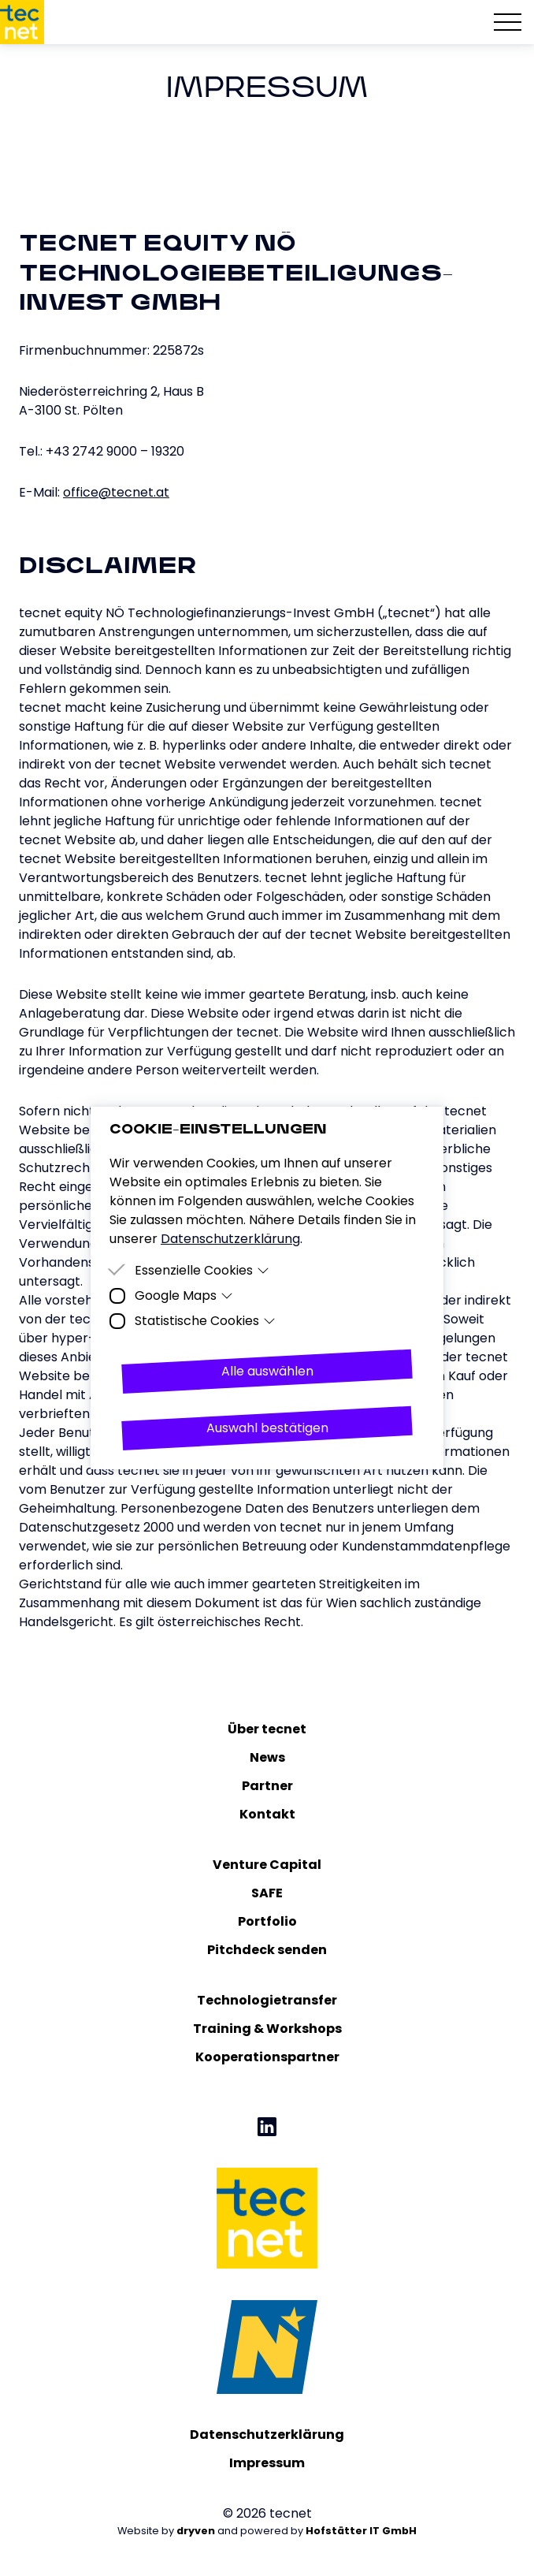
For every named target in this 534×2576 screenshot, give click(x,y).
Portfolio (267, 1921)
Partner (267, 1786)
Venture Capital (267, 1865)
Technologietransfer (267, 2000)
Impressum (267, 2463)
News (267, 1757)
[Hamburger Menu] (507, 22)
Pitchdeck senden (267, 1950)
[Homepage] (22, 22)
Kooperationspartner (267, 2057)
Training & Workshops (267, 2028)
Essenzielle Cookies (202, 1270)
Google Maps (184, 1295)
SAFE (267, 1893)
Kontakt (267, 1814)
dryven (195, 2530)
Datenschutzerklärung (267, 2434)
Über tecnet (267, 1729)
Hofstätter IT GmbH (361, 2530)
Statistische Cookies (205, 1321)
